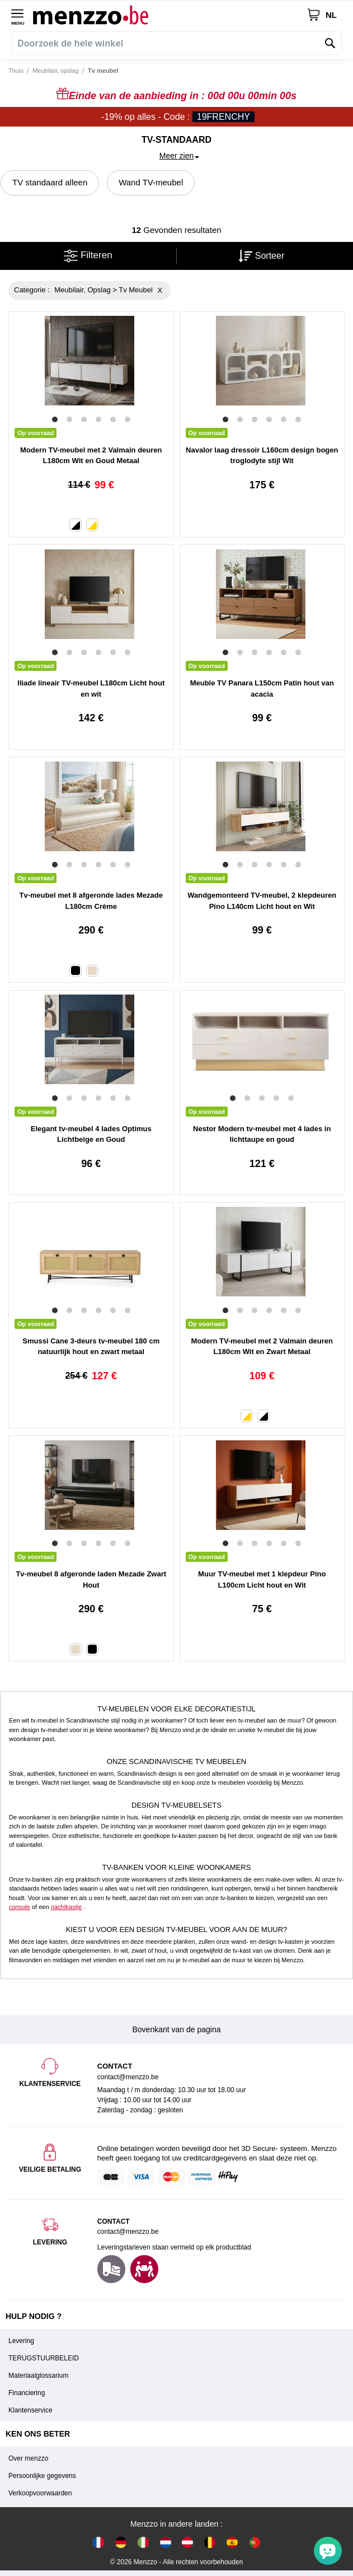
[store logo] (170, 15)
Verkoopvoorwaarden (40, 2493)
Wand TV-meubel (151, 182)
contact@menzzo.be (128, 2232)
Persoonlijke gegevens (42, 2476)
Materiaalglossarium (38, 2375)
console (19, 1906)
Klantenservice (30, 2410)
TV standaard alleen (49, 182)
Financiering (26, 2393)
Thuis (15, 70)
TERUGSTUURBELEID (43, 2358)
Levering (21, 2341)
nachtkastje (66, 1906)
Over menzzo (28, 2458)
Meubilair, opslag (55, 70)
